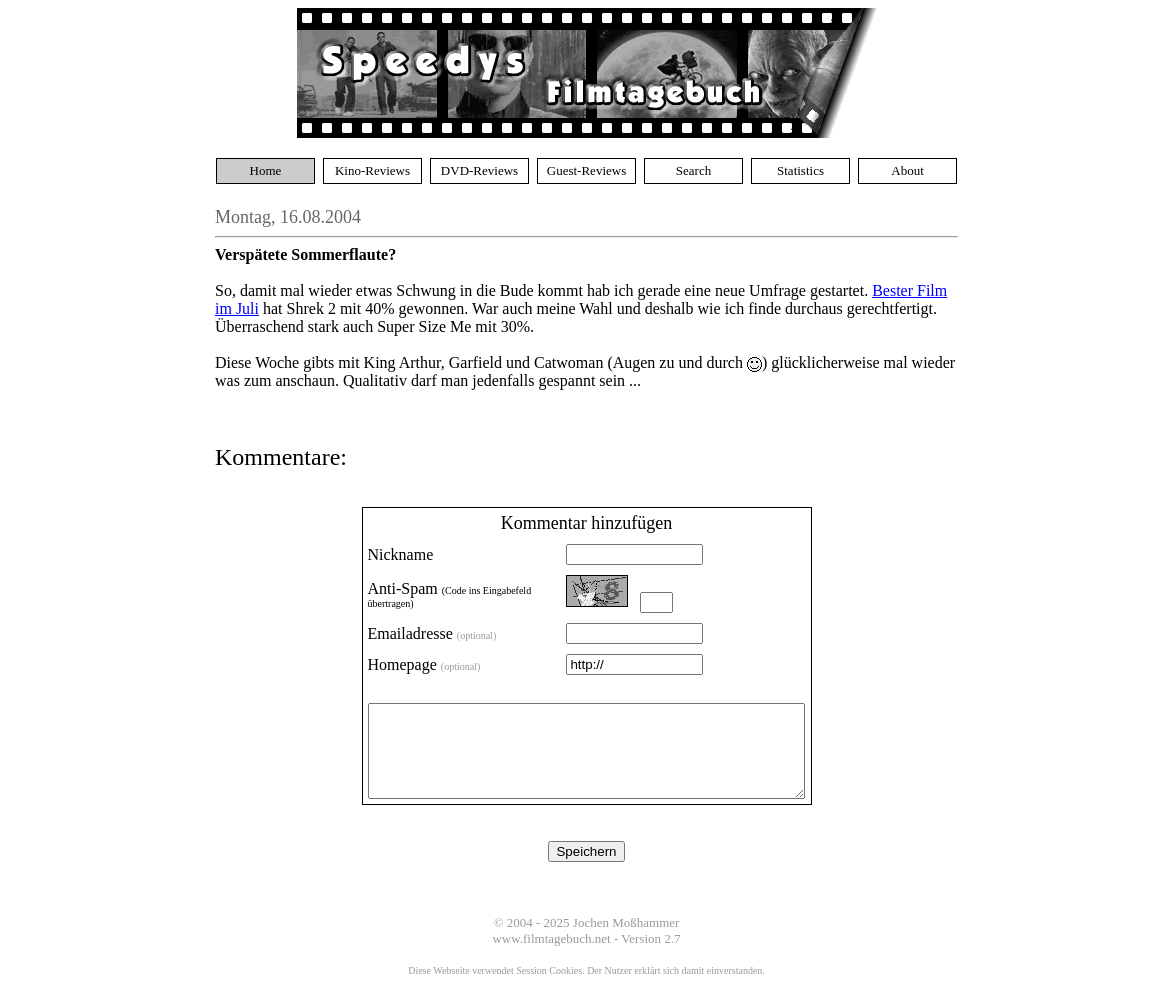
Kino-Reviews (372, 170)
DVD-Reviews (479, 170)
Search (693, 170)
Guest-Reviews (586, 170)
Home (266, 170)
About (907, 170)
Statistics (800, 170)
